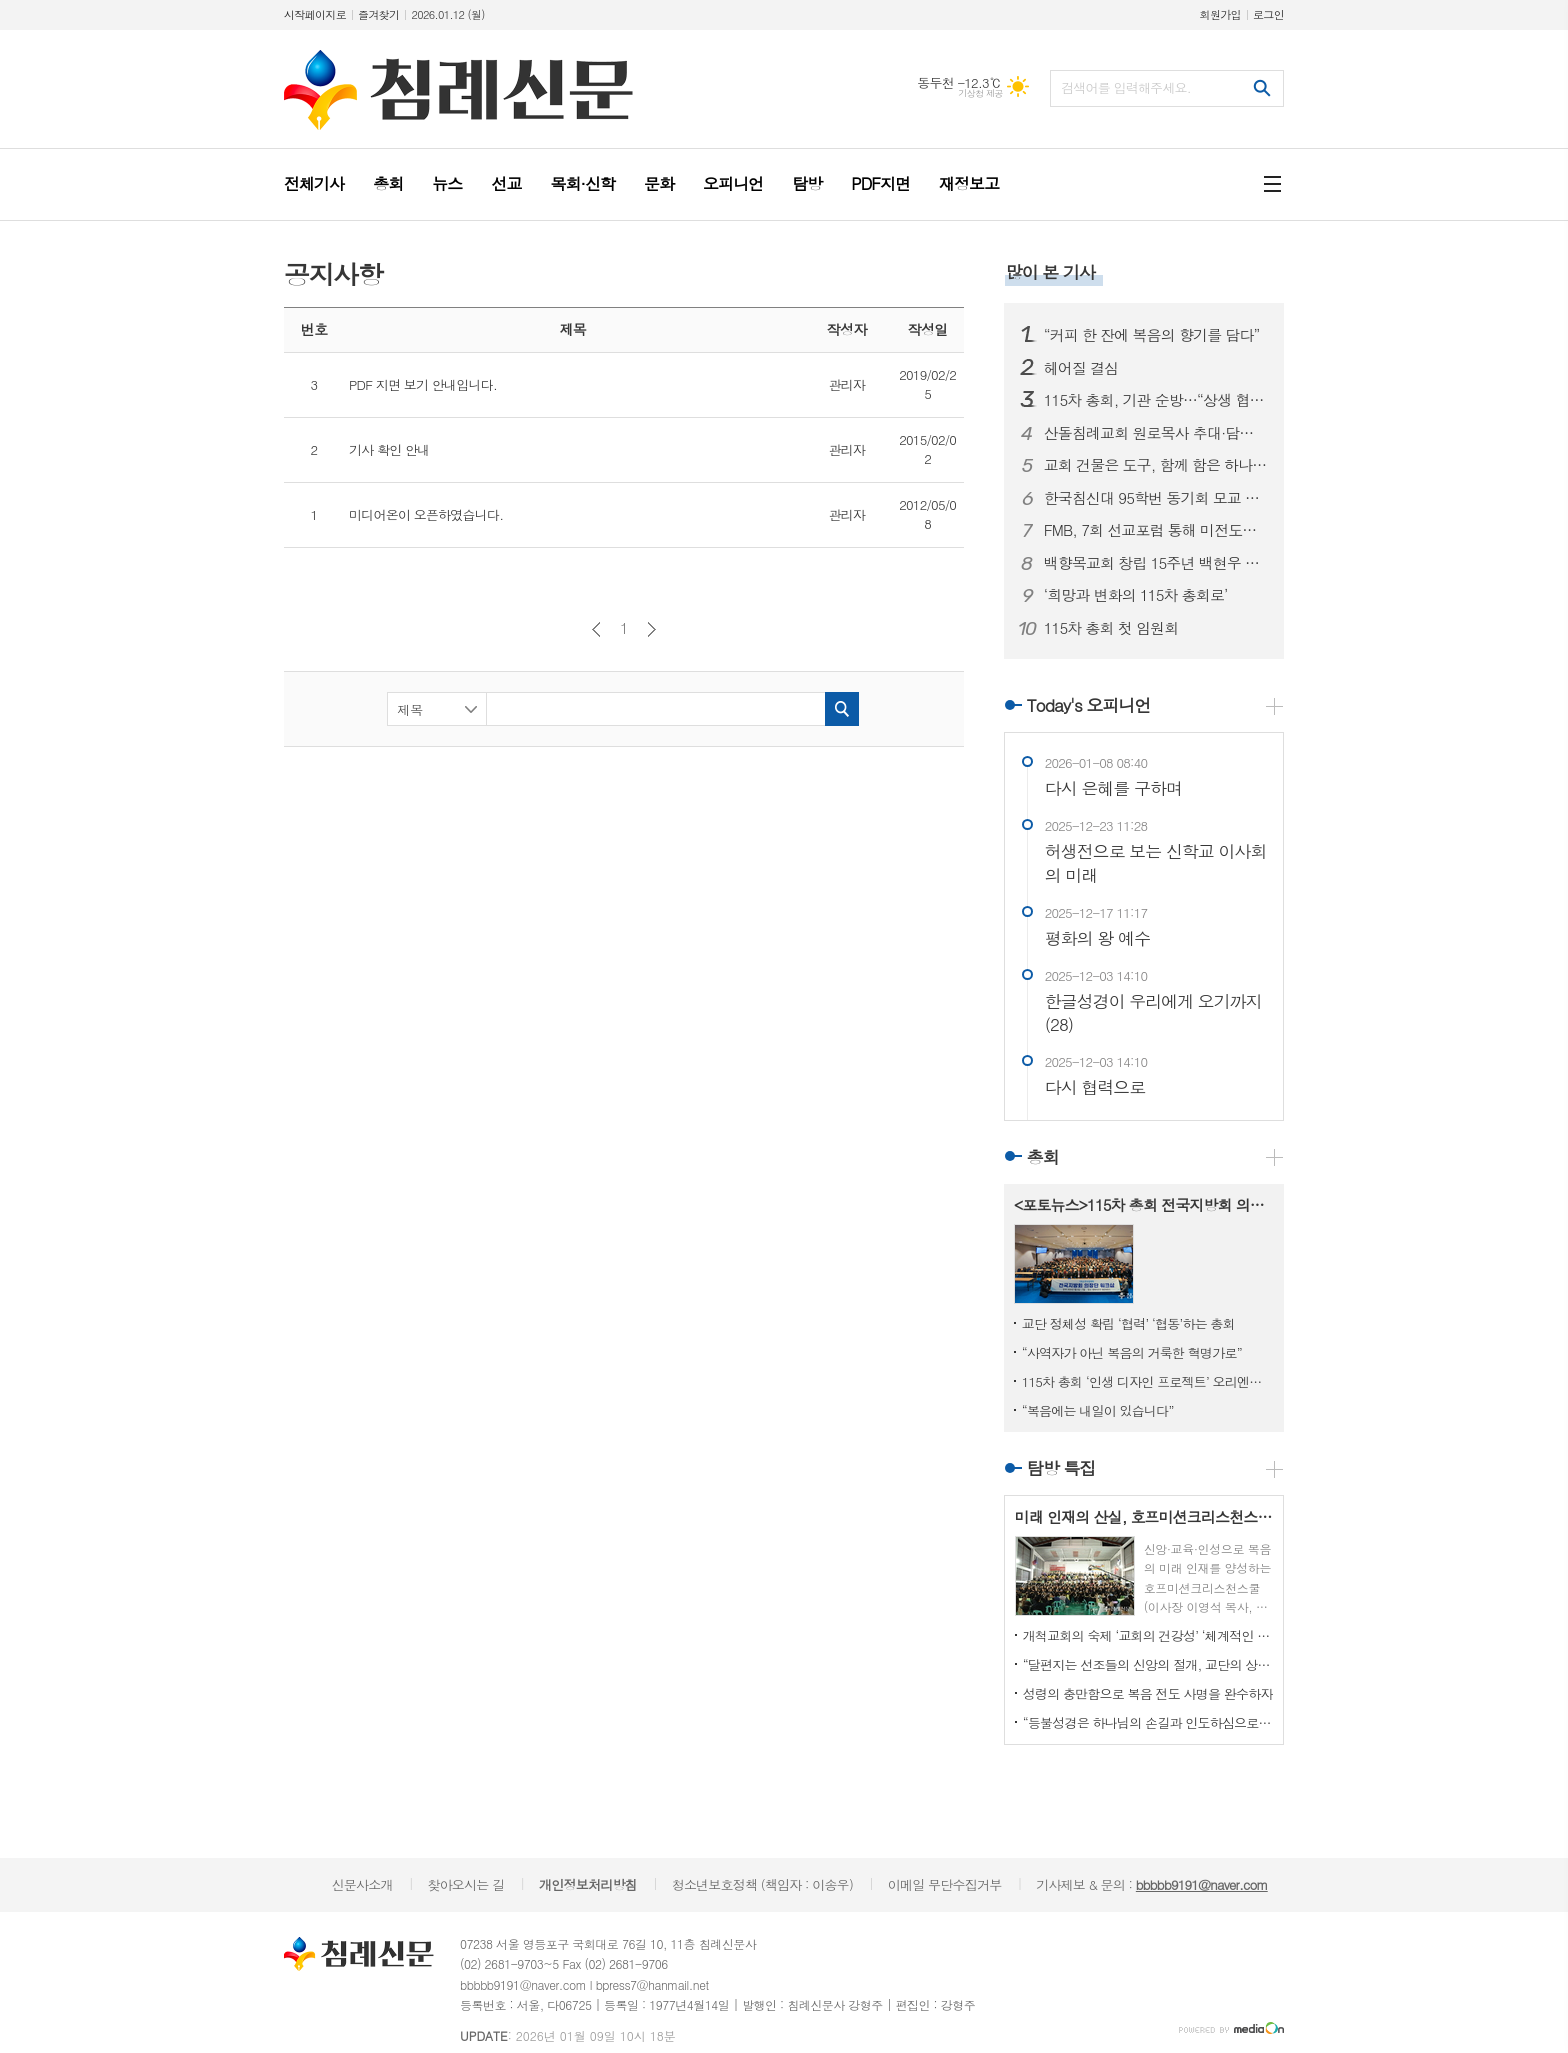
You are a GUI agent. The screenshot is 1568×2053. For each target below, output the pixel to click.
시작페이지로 (315, 14)
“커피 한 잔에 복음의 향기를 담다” (1152, 335)
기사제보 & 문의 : (1152, 1884)
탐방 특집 (1061, 1468)
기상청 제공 (980, 93)
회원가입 (1220, 14)
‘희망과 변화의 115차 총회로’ (1136, 595)
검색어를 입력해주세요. (1126, 87)
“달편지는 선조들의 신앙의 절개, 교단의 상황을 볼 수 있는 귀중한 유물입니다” (1148, 1664)
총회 (1043, 1157)
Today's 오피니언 (1089, 705)
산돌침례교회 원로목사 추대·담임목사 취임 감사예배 (1156, 433)
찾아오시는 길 (465, 1884)
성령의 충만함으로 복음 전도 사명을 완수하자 (1148, 1693)
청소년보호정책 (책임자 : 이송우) (762, 1884)
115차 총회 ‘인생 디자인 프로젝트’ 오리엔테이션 (1148, 1381)
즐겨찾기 (378, 14)
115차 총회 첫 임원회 (1111, 628)
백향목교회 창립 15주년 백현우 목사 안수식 (1156, 563)
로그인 (1268, 14)
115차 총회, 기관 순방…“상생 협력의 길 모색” (1156, 400)
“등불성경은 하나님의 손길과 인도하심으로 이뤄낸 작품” (1148, 1722)
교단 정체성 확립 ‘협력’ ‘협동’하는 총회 (1128, 1323)
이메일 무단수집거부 (945, 1884)
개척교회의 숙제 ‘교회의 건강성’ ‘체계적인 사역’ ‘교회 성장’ (1148, 1635)
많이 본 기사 (1050, 272)
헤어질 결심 (1081, 368)
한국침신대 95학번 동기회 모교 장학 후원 (1156, 498)
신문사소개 (362, 1884)
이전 (596, 629)
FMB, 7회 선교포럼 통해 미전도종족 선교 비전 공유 (1156, 530)
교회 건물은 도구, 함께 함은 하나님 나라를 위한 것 (1156, 465)
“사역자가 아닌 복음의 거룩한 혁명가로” (1132, 1352)
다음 (651, 629)
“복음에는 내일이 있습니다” (1098, 1410)
